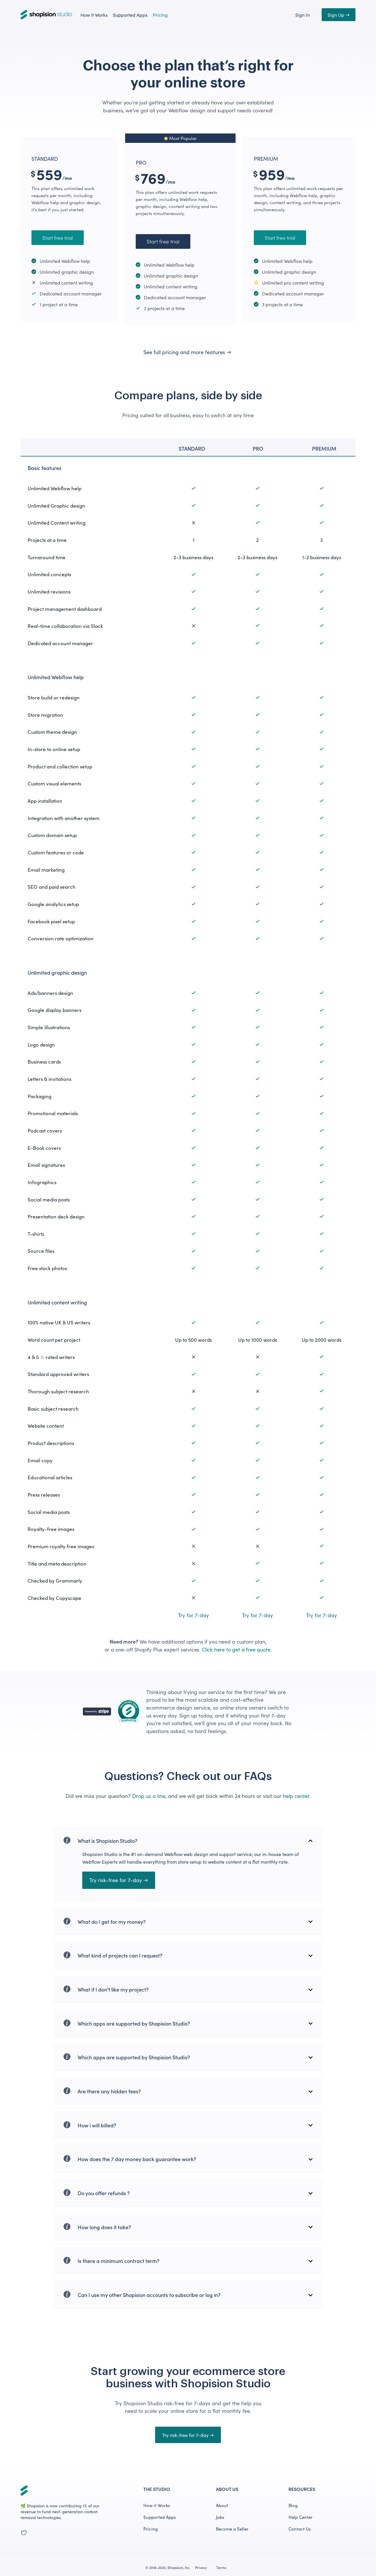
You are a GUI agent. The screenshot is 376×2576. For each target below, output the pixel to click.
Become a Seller (232, 2529)
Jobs (220, 2517)
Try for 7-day (193, 1615)
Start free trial (57, 237)
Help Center (300, 2517)
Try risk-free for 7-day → (118, 1880)
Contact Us (299, 2529)
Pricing (160, 14)
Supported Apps (130, 14)
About (222, 2505)
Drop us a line (148, 1795)
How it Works (94, 14)
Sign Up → (339, 14)
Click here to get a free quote (236, 1649)
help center (296, 1795)
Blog (293, 2505)
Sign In (302, 14)
